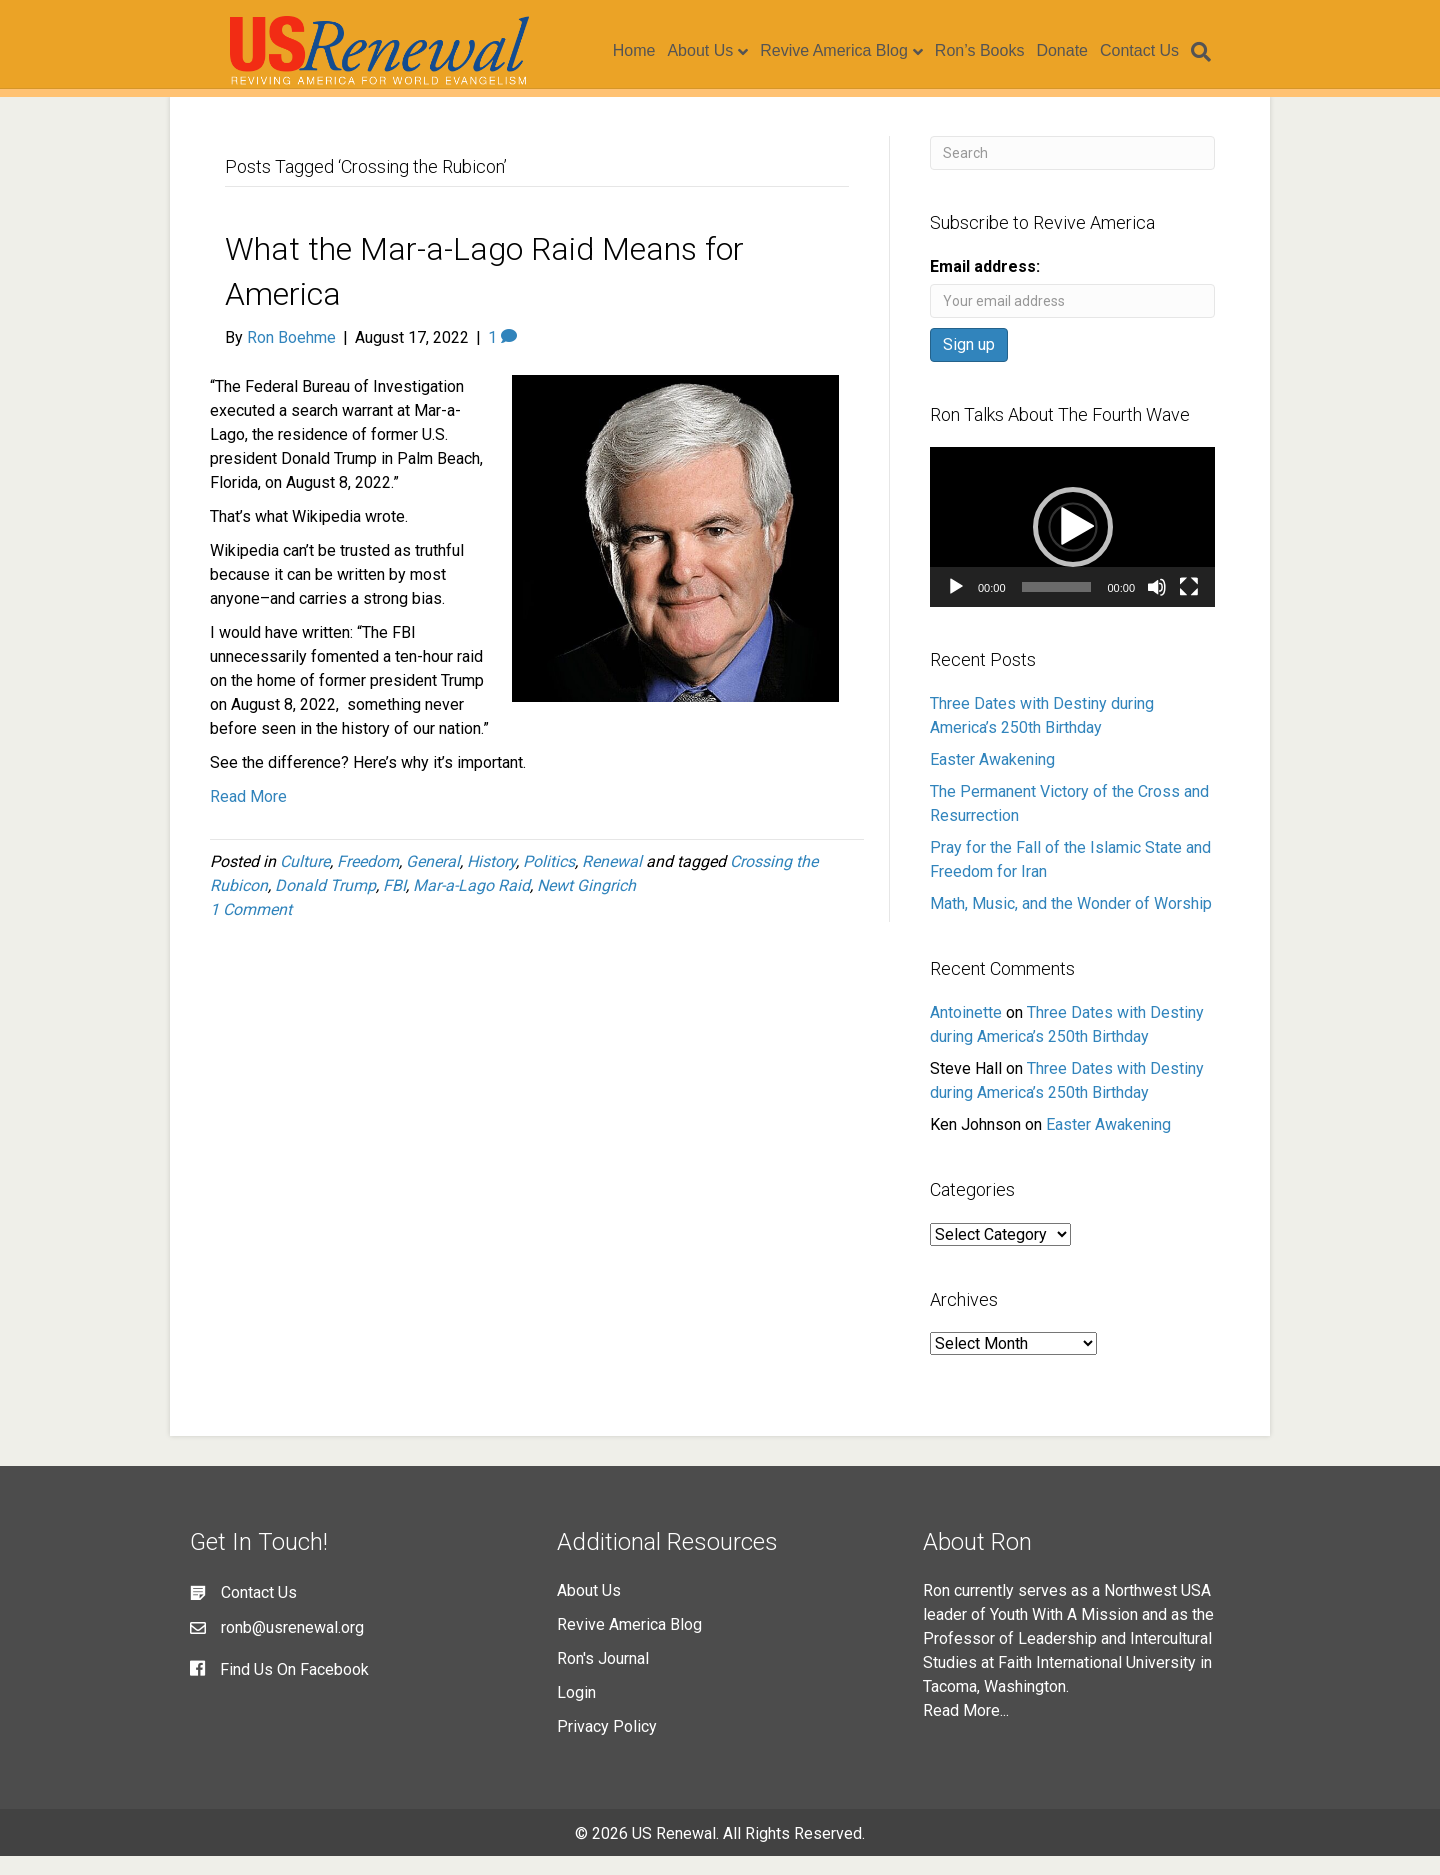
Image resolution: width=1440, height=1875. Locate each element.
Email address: (985, 285)
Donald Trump (325, 904)
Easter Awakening (992, 778)
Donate (1081, 52)
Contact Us (1158, 52)
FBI (394, 904)
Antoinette (966, 1031)
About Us (719, 52)
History (491, 880)
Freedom (368, 880)
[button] (1073, 546)
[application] (1072, 546)
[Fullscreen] (1189, 606)
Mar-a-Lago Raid (471, 904)
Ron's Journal (603, 1677)
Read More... (966, 1729)
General (433, 880)
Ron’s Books (999, 52)
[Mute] (1157, 606)
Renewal (612, 880)
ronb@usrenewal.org (292, 1646)
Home (653, 52)
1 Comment (251, 928)
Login (576, 1711)
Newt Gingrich (586, 904)
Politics (549, 880)
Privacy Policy (607, 1745)
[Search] (1217, 53)
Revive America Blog (853, 52)
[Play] (956, 606)
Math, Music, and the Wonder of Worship (1071, 922)
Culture (305, 880)
